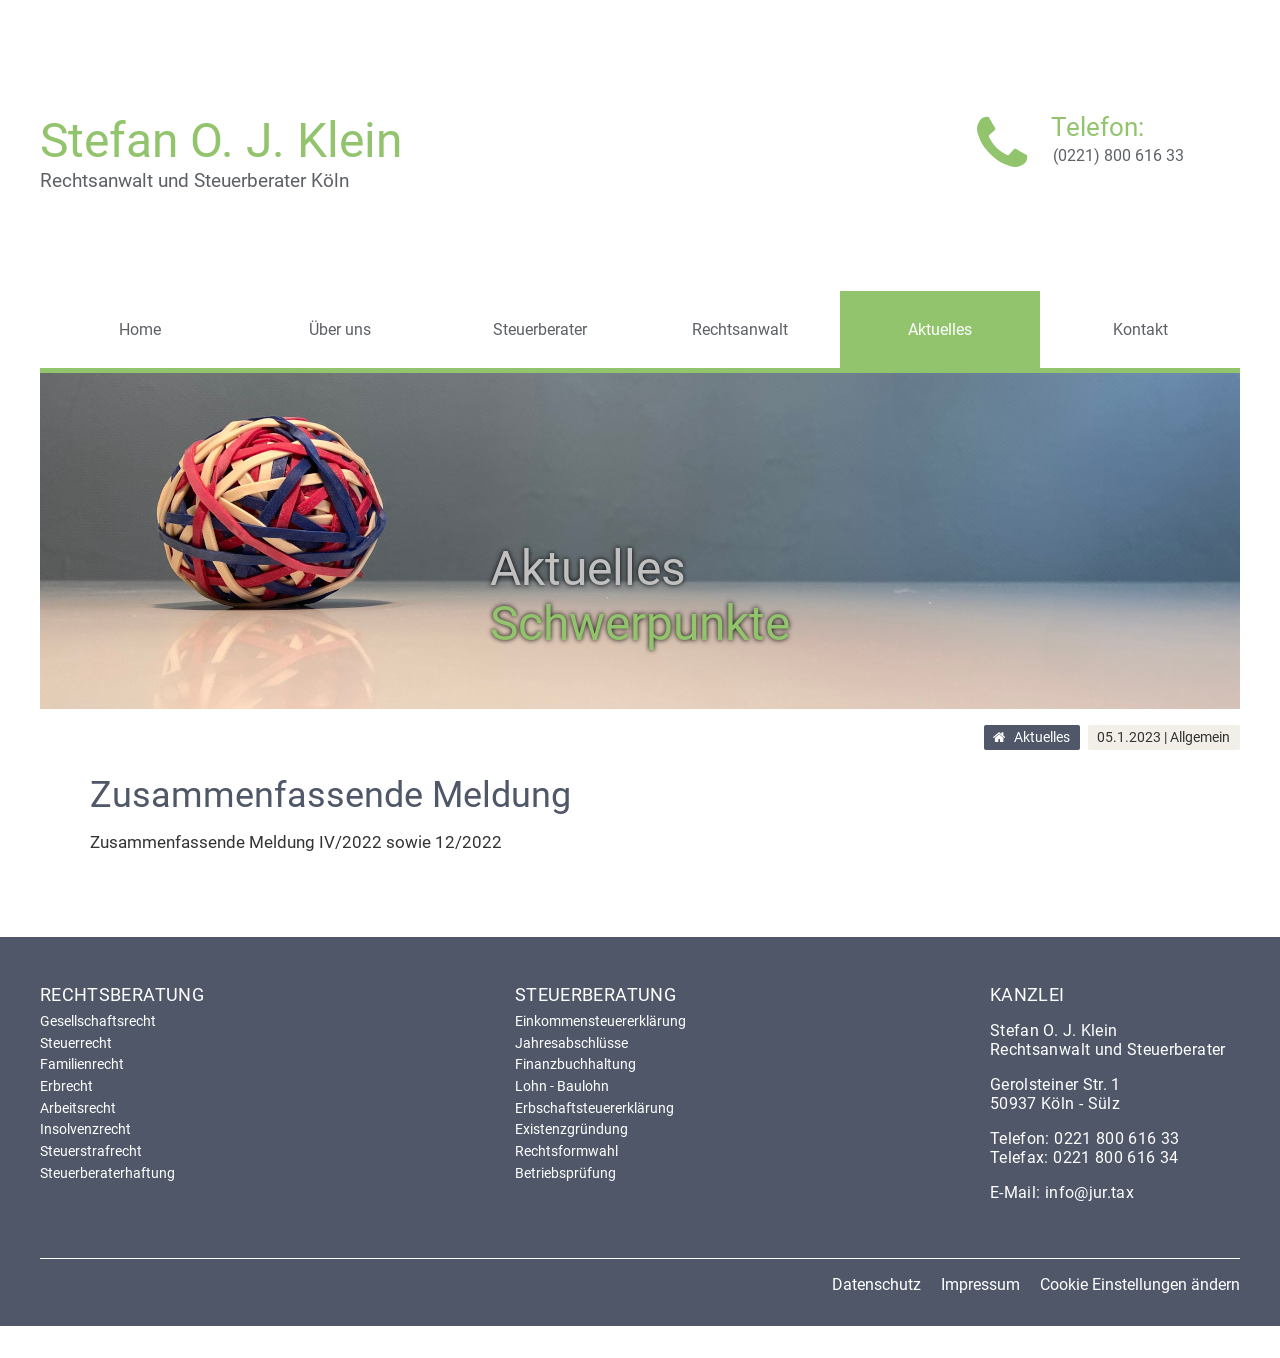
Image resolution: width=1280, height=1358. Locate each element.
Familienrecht (82, 1064)
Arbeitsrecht (78, 1108)
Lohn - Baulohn (562, 1086)
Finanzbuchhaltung (575, 1064)
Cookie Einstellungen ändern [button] (1140, 1284)
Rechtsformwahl (566, 1151)
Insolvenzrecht (85, 1129)
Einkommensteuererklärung (600, 1021)
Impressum (980, 1284)
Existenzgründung (571, 1129)
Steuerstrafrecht (91, 1151)
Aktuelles (1042, 738)
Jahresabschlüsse (571, 1043)
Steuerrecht (76, 1043)
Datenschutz (876, 1284)
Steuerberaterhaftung (107, 1173)
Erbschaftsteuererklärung (594, 1108)
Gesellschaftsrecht (98, 1021)
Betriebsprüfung (565, 1173)
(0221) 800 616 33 (1118, 155)
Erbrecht (66, 1086)
